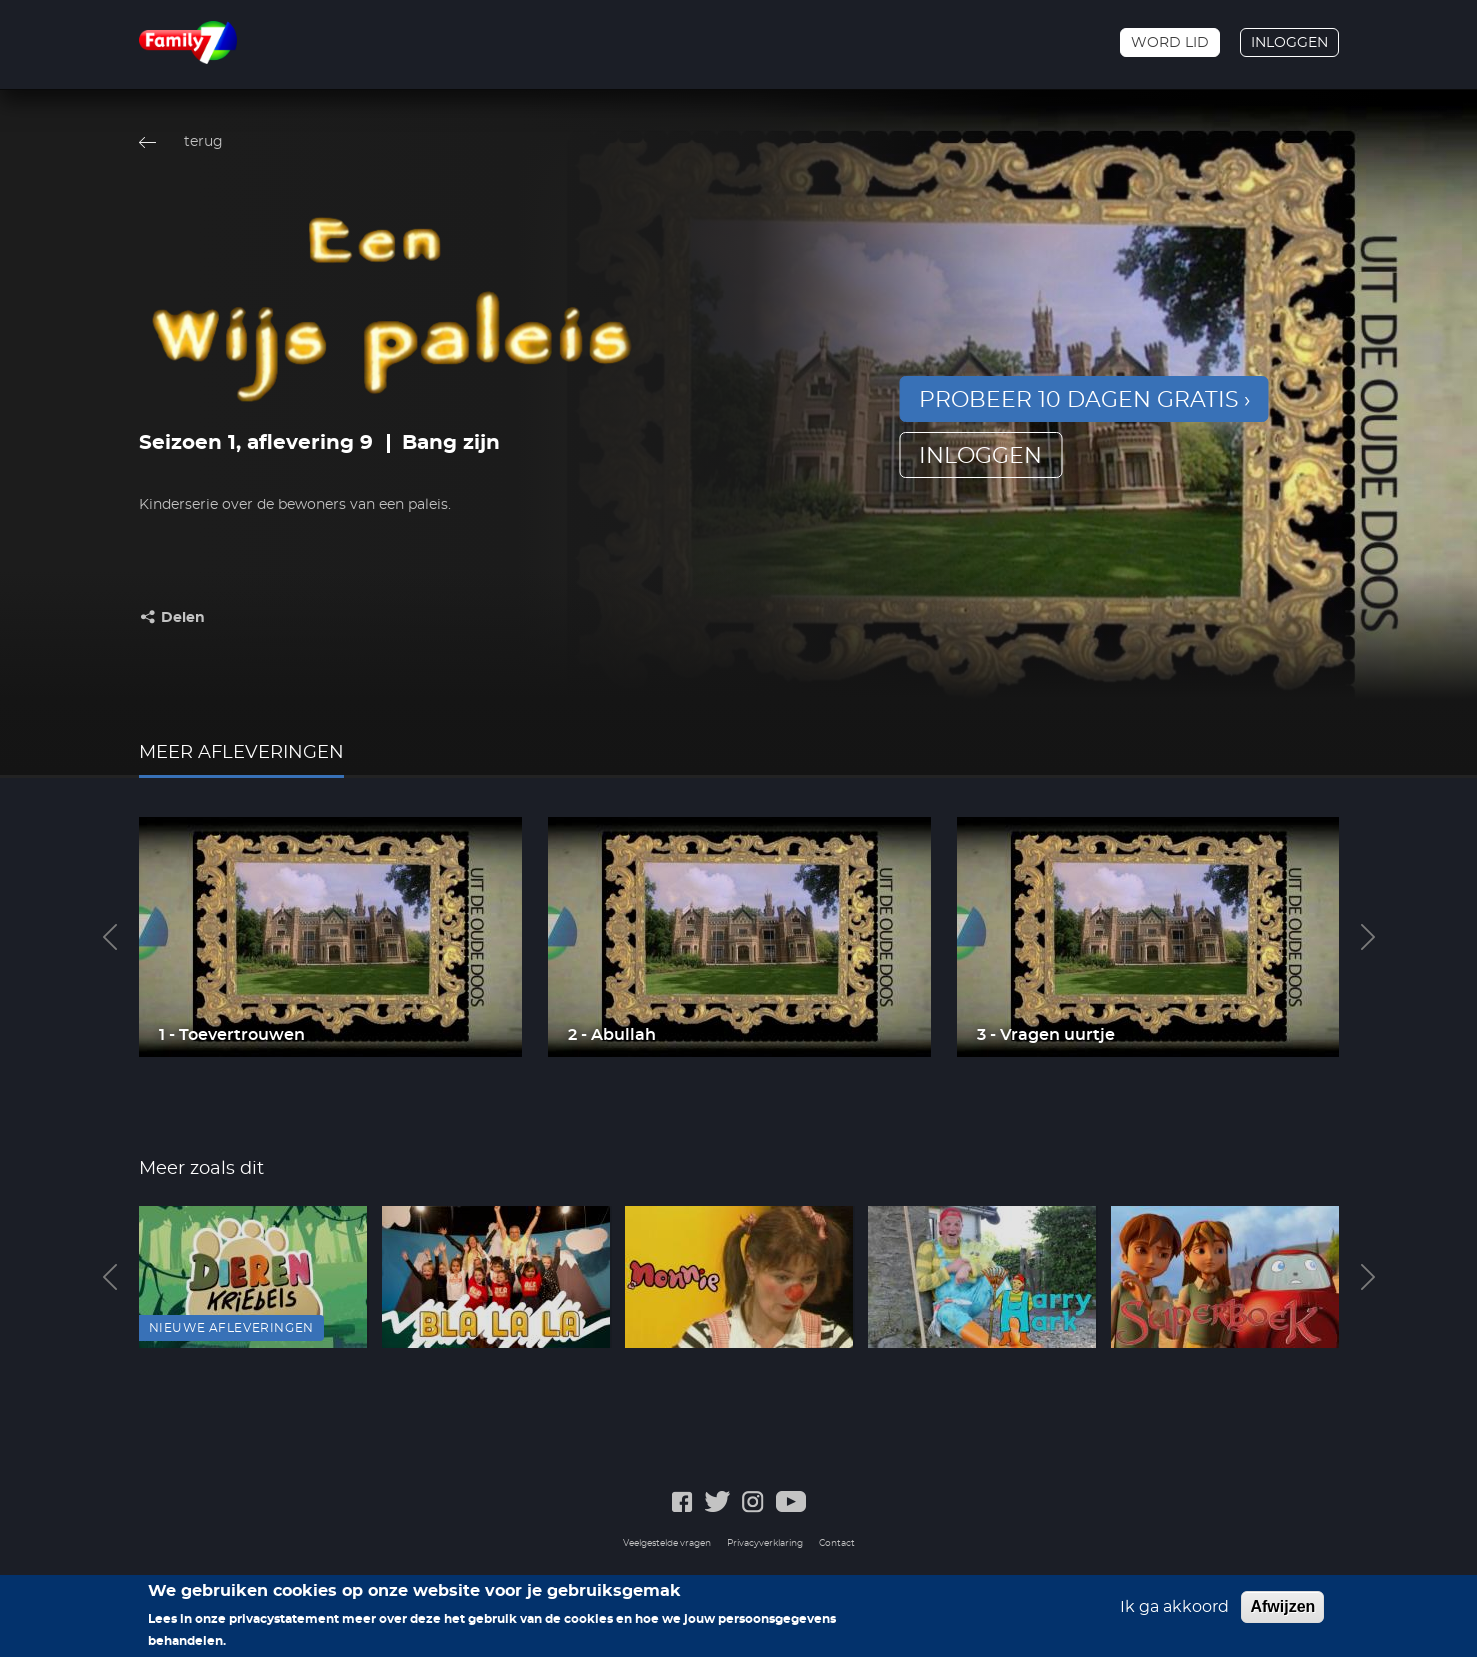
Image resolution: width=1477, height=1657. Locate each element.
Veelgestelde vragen (667, 1543)
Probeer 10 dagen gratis (1079, 400)
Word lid (1170, 43)
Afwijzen (1282, 1606)
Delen (183, 618)
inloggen (980, 456)
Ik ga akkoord (1174, 1607)
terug (203, 142)
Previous (110, 937)
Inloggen (1289, 43)
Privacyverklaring (765, 1543)
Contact (837, 1543)
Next (1368, 937)
